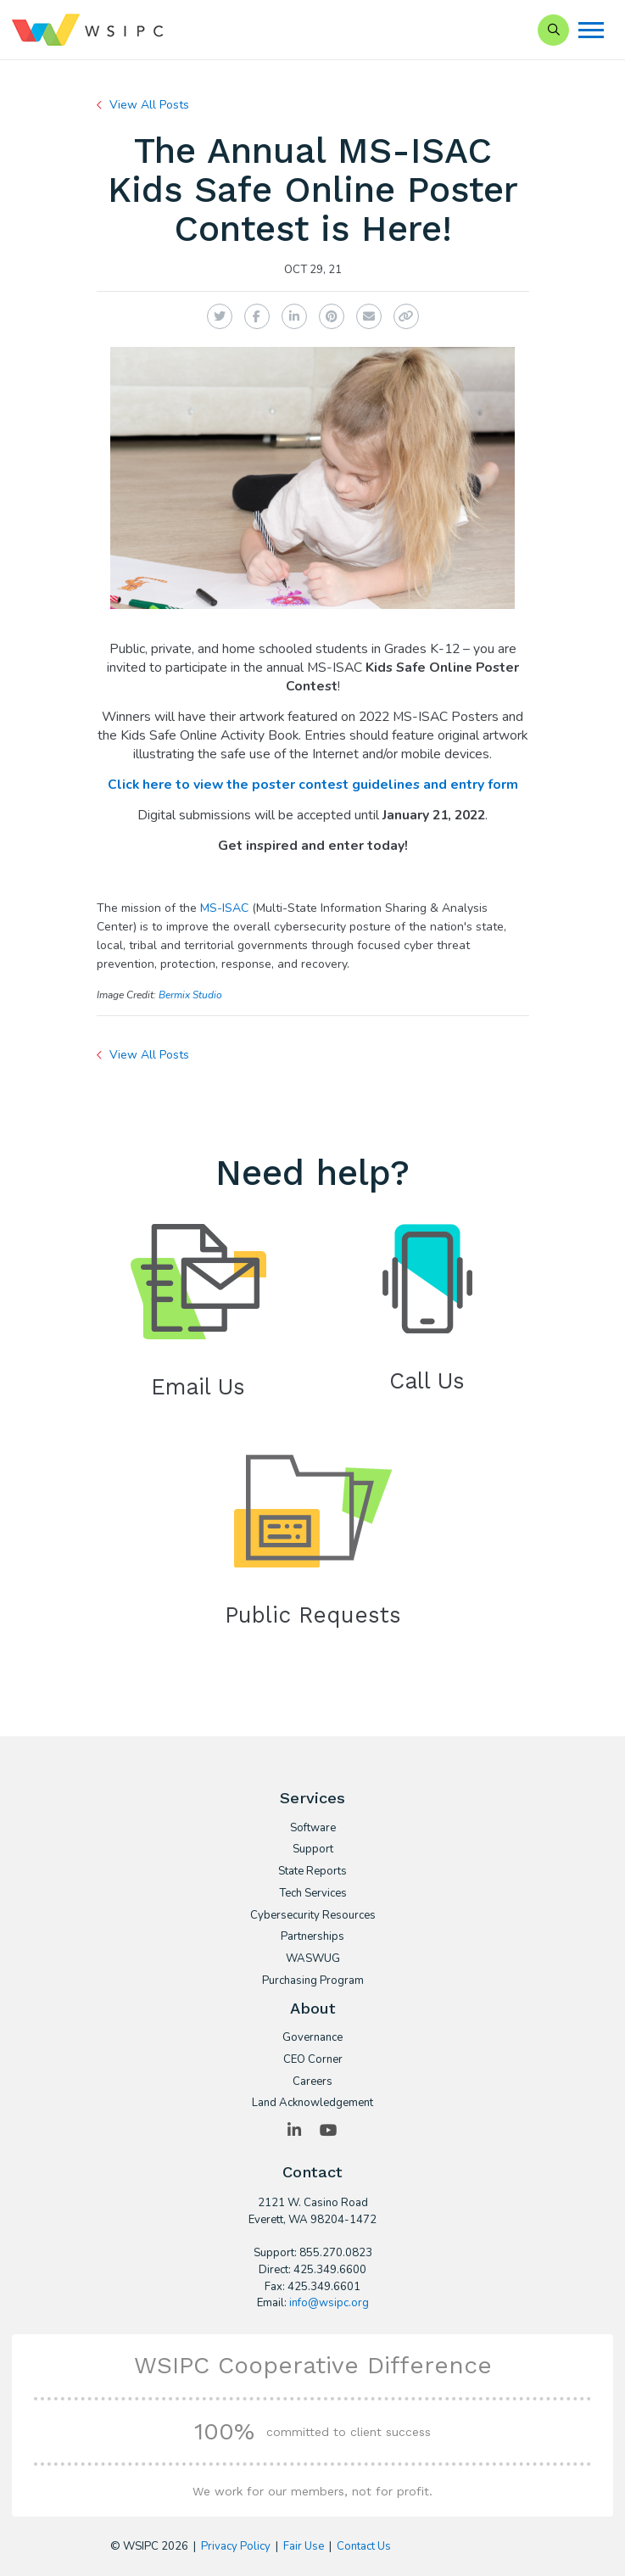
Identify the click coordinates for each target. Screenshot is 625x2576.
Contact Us (364, 2546)
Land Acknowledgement (312, 2103)
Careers (312, 2082)
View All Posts (149, 105)
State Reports (312, 1872)
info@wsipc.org (329, 2303)
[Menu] (591, 30)
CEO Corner (313, 2060)
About (313, 2008)
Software (313, 1829)
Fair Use (303, 2546)
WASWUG (313, 1959)
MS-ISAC (224, 908)
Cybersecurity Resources (313, 1916)
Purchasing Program (313, 1981)
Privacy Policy (236, 2546)
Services (312, 1798)
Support (313, 1850)
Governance (312, 2038)
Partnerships (312, 1937)
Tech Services (313, 1894)
